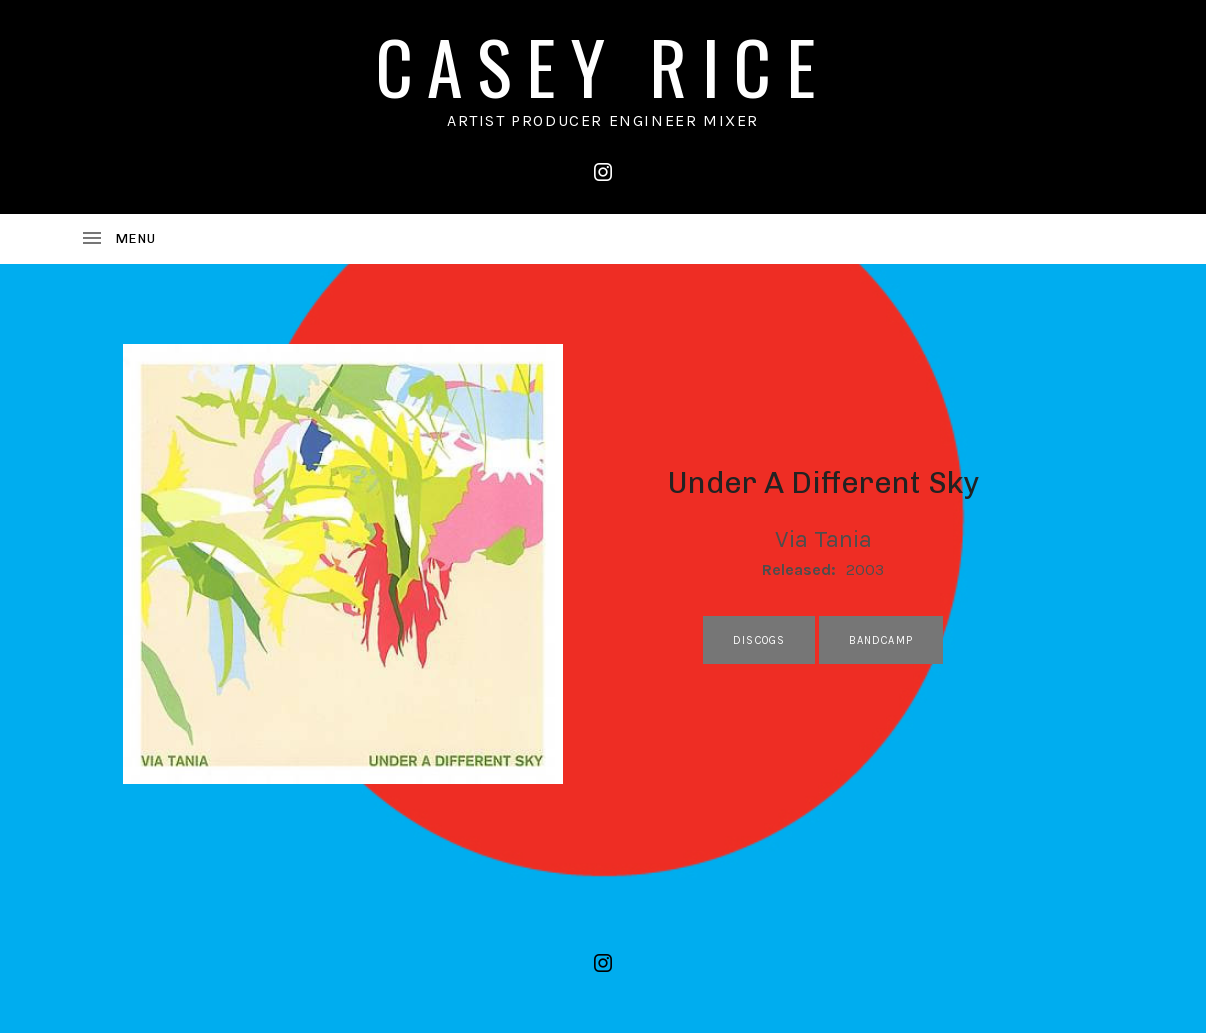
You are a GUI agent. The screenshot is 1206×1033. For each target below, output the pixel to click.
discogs (759, 640)
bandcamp (881, 640)
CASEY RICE (603, 65)
